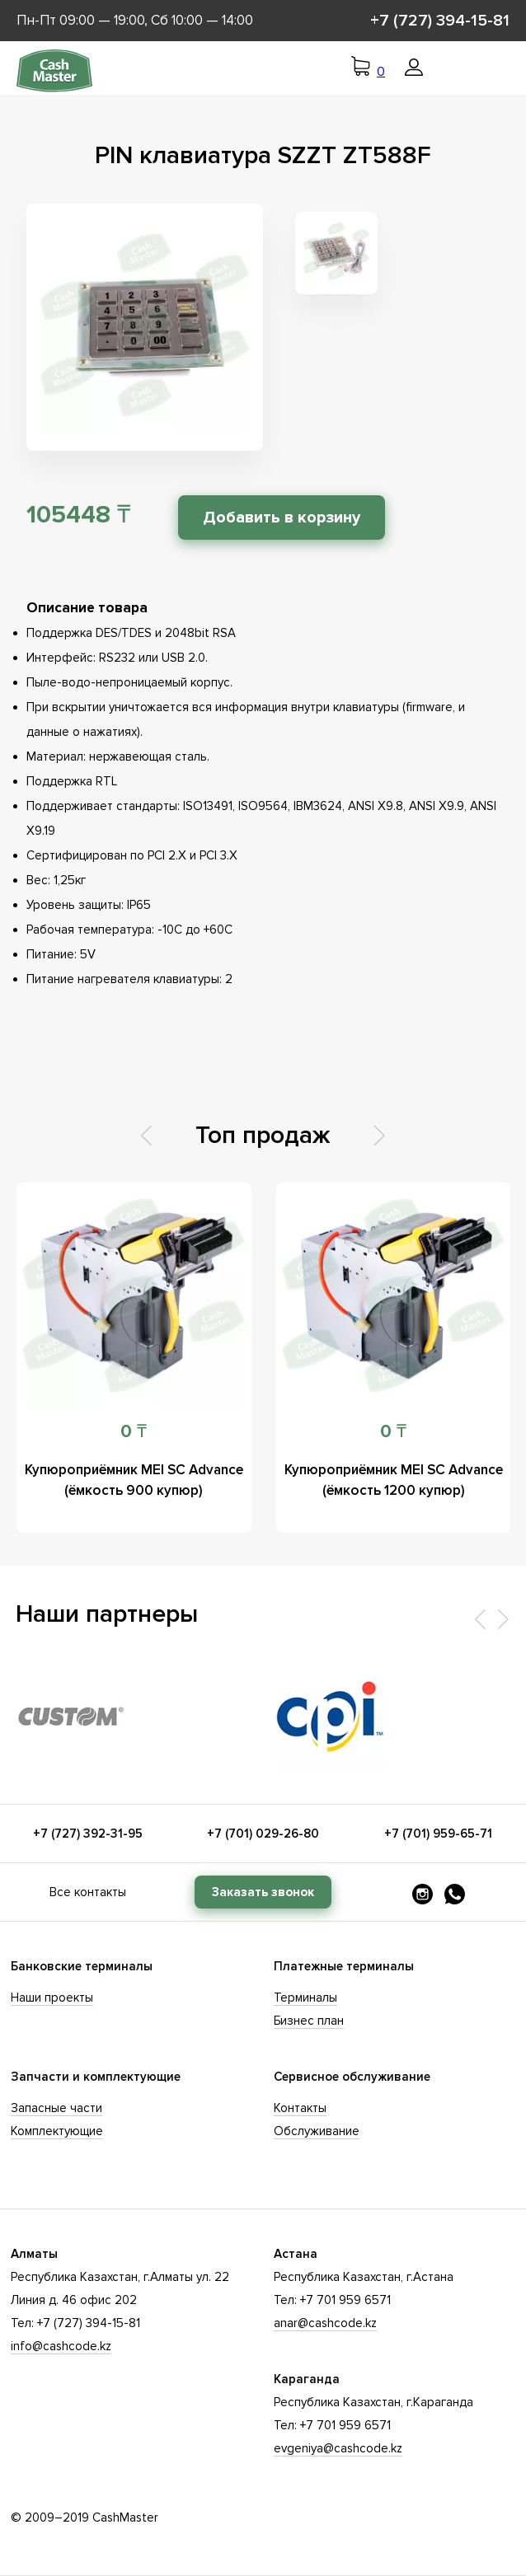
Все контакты (87, 1892)
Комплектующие (57, 2131)
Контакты (300, 2108)
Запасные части (56, 2108)
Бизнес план (309, 2020)
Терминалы (305, 1997)
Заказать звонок (263, 1892)
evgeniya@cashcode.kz (338, 2448)
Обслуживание (316, 2131)
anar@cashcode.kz (325, 2323)
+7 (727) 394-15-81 (440, 20)
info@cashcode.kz (61, 2346)
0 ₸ (133, 1432)
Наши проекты (52, 1997)
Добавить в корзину (281, 517)
